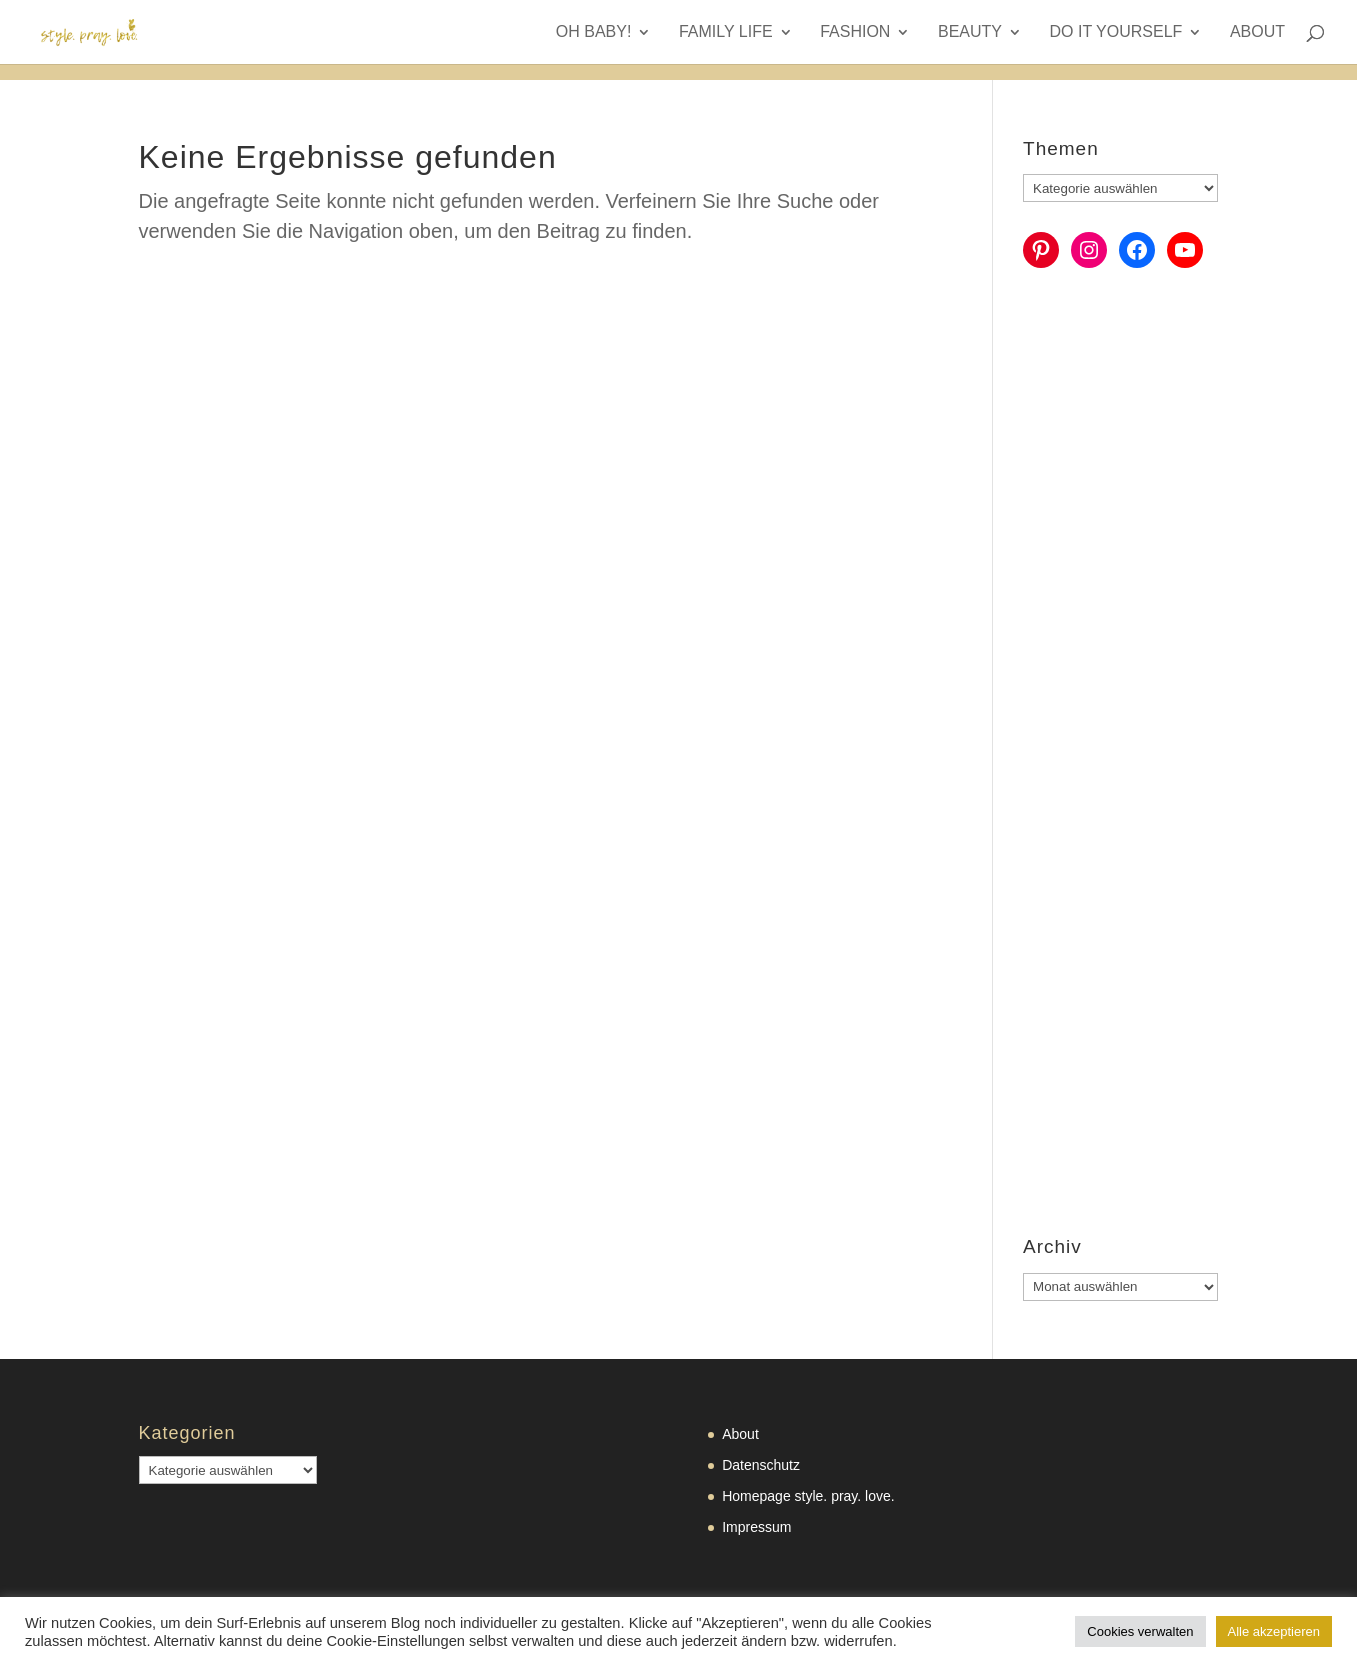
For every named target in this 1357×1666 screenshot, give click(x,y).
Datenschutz (761, 1465)
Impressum (756, 1527)
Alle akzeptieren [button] (1274, 1631)
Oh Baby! (594, 32)
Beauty (970, 32)
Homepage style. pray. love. (808, 1496)
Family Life (726, 32)
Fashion (855, 32)
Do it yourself (1116, 32)
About (1257, 32)
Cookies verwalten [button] (1140, 1631)
